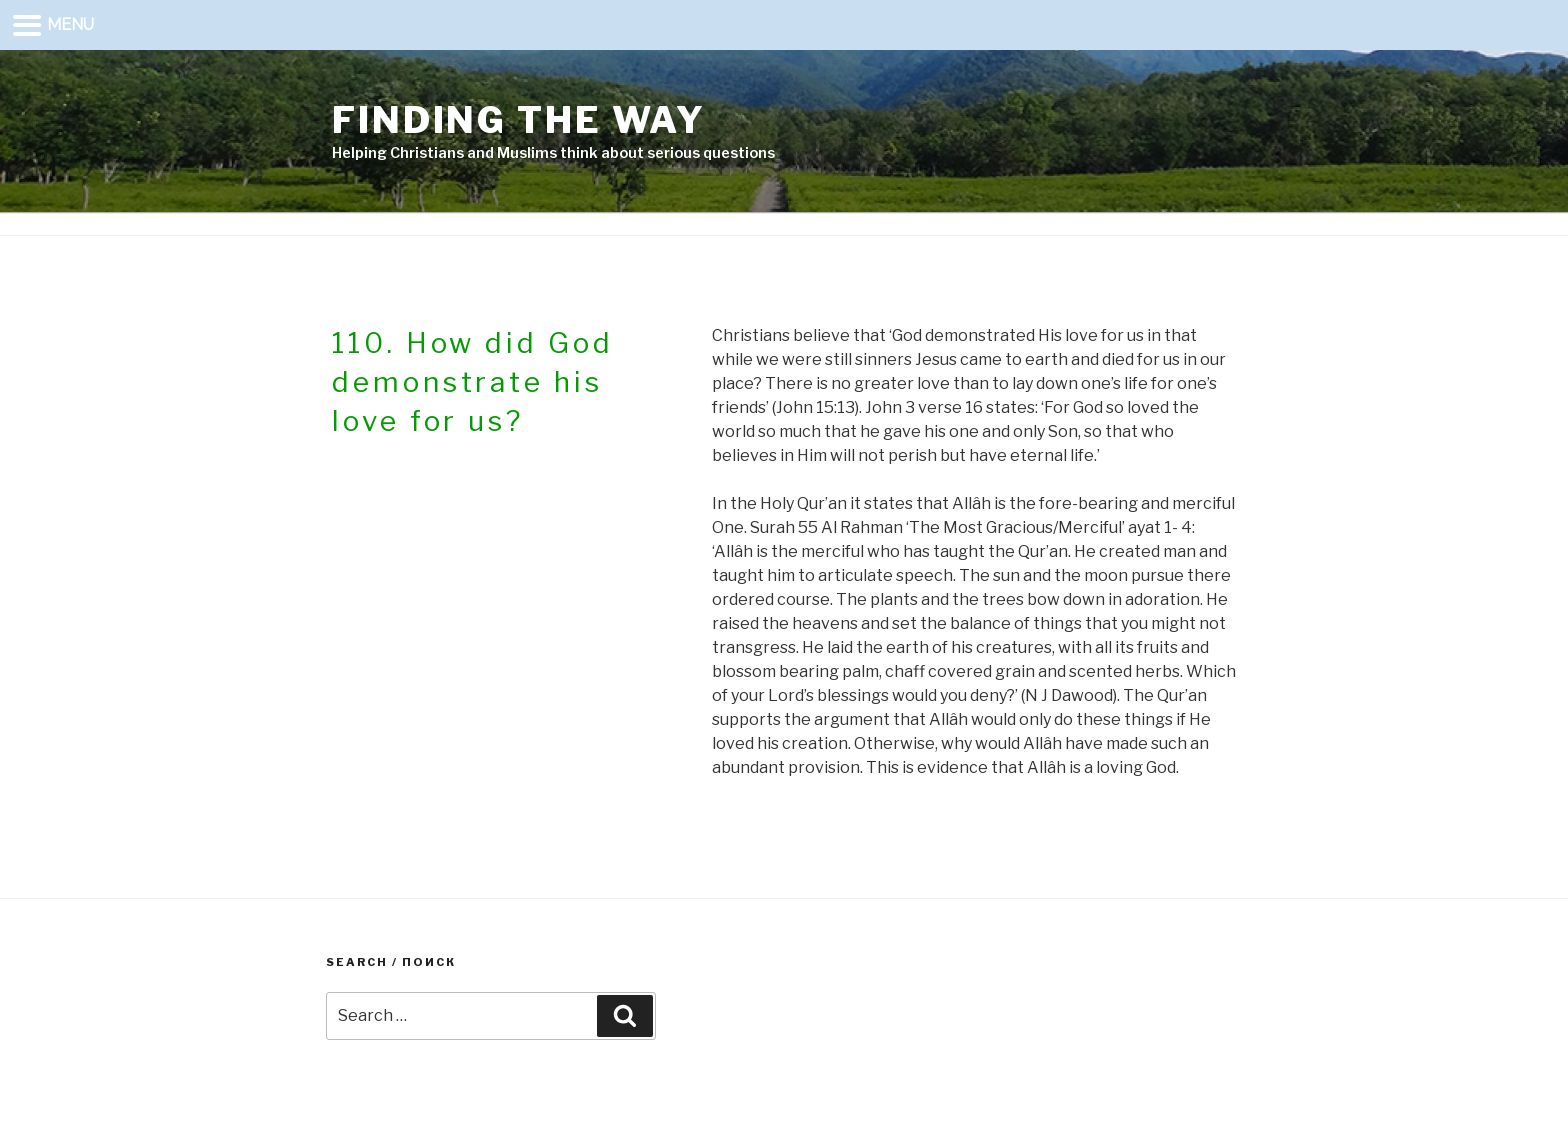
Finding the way (519, 120)
